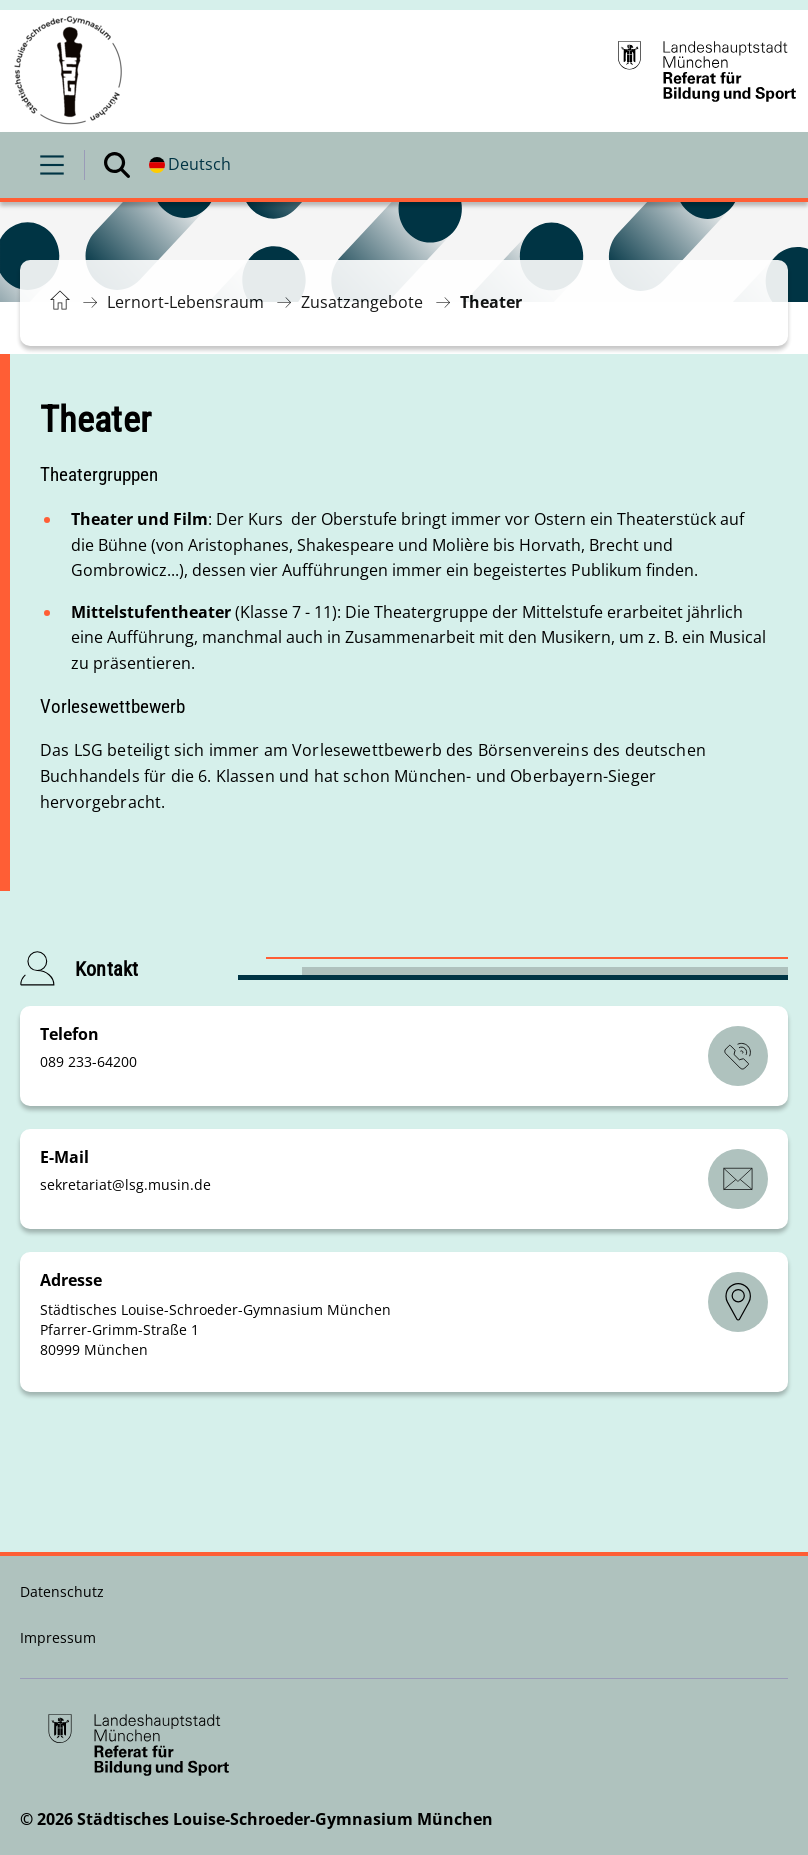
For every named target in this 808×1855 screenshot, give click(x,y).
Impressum (58, 1637)
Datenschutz (62, 1591)
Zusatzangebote (362, 302)
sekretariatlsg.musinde (125, 1184)
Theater (491, 302)
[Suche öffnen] (117, 165)
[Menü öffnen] (52, 165)
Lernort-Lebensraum (185, 302)
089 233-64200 (88, 1061)
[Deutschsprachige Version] (190, 165)
